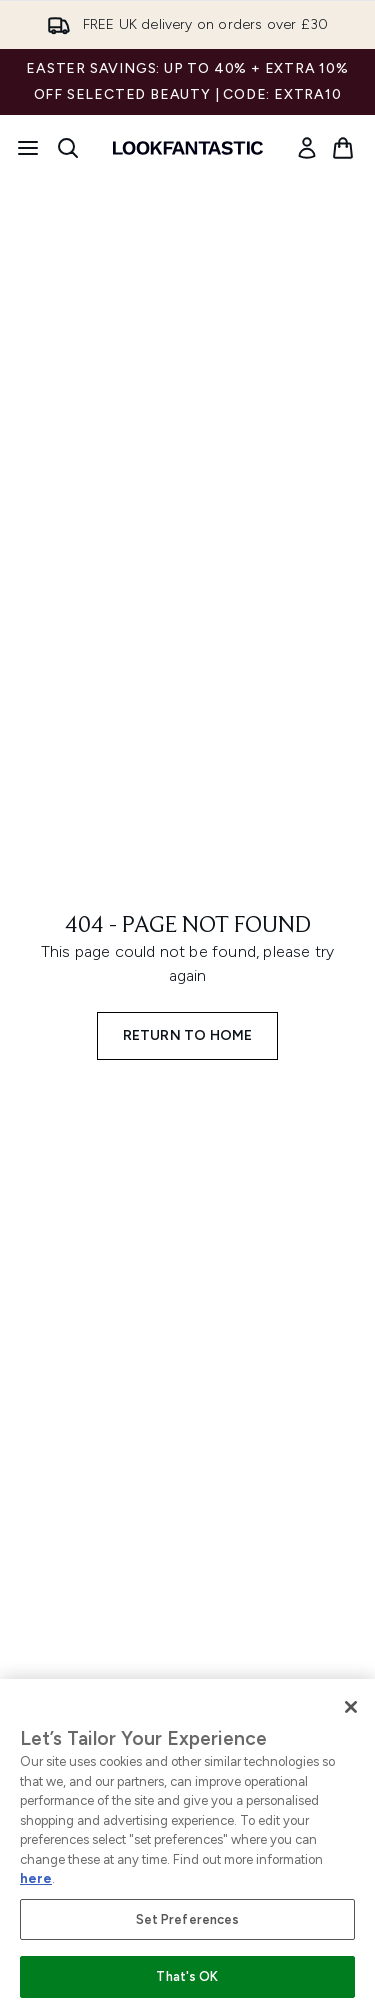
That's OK (187, 1976)
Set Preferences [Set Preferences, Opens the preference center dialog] (188, 1919)
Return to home (188, 1035)
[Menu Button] (28, 148)
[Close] (351, 1707)
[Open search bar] (68, 148)
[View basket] (343, 148)
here (36, 1878)
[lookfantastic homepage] (188, 148)
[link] (307, 148)
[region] (187, 1846)
